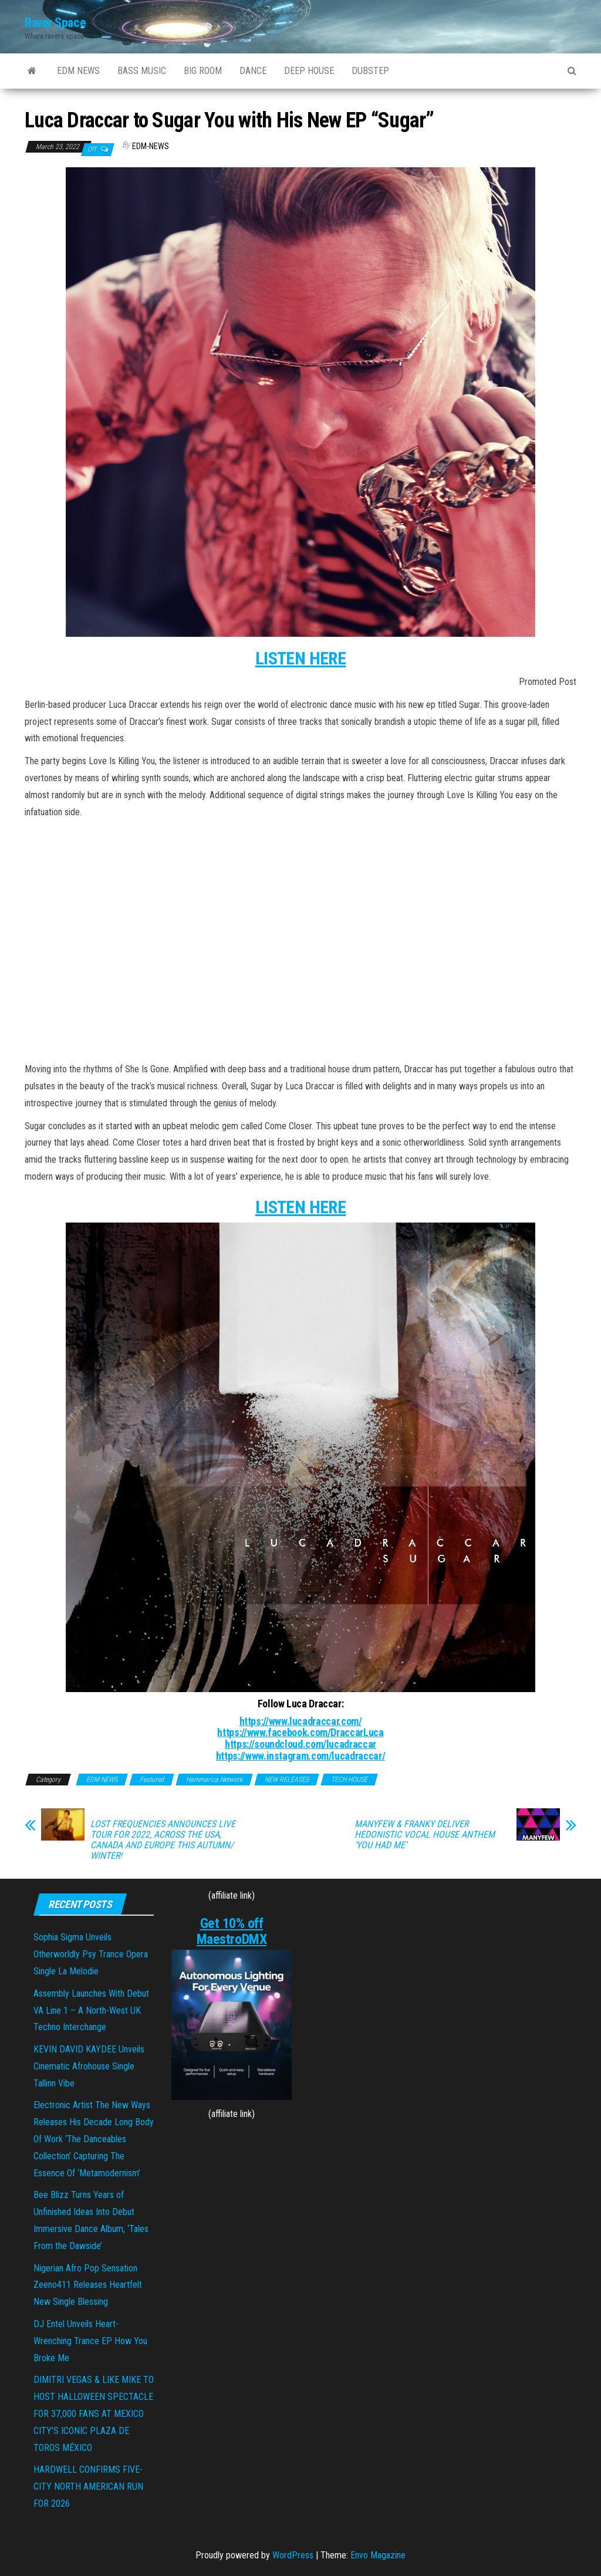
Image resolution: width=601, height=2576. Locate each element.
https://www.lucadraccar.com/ (300, 1721)
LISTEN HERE (300, 658)
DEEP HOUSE (309, 70)
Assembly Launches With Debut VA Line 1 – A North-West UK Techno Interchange (91, 2010)
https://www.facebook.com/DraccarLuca (300, 1732)
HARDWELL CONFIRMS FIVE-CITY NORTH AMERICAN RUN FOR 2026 (88, 2486)
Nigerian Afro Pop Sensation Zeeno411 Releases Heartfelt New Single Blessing (87, 2285)
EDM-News (150, 146)
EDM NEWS (78, 70)
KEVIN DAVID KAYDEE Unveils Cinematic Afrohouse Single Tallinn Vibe (88, 2066)
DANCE (252, 70)
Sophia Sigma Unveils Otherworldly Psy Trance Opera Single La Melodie (90, 1954)
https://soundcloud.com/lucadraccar (300, 1744)
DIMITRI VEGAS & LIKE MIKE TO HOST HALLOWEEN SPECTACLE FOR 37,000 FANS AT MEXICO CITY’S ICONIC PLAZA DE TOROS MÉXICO (93, 2413)
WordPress (292, 2555)
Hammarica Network (214, 1779)
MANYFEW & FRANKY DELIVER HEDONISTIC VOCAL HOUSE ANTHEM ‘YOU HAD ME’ (424, 1835)
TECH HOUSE (349, 1779)
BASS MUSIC (141, 70)
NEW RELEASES (287, 1779)
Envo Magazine (378, 2555)
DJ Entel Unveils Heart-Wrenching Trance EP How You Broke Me (90, 2341)
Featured (152, 1779)
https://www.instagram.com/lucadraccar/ (300, 1756)
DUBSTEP (370, 70)
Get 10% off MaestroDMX (231, 1931)
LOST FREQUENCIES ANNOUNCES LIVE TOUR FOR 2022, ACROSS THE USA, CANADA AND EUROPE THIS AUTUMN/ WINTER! (162, 1840)
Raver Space (55, 22)
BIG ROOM (203, 70)
